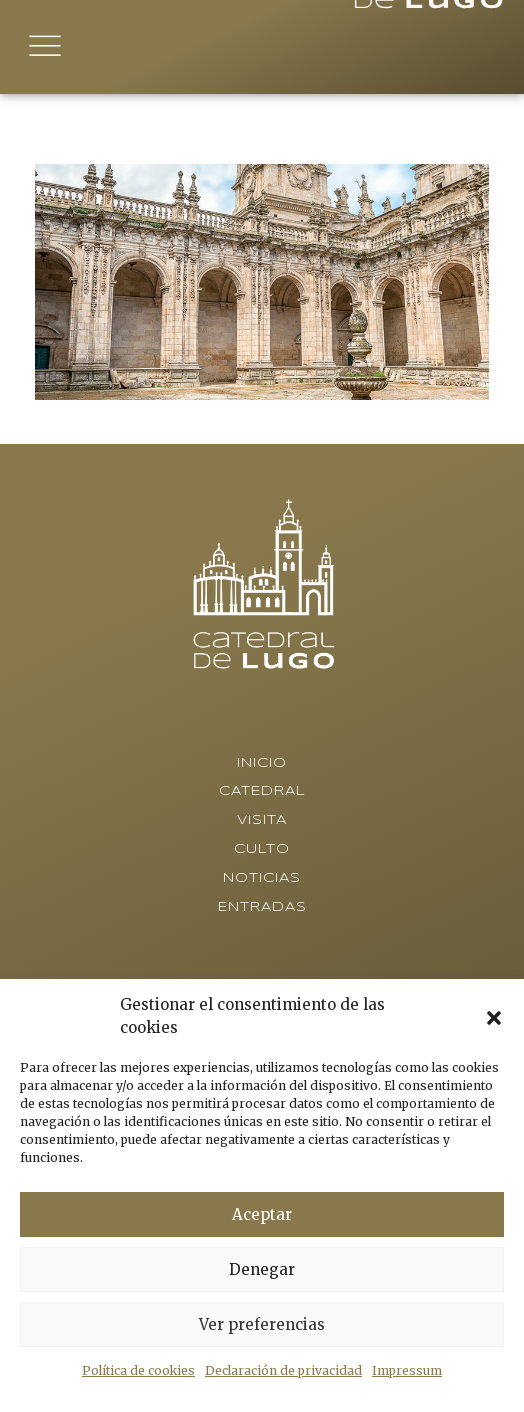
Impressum (407, 1370)
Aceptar (262, 1214)
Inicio (262, 763)
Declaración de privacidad (283, 1370)
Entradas (262, 907)
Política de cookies (138, 1370)
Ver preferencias (262, 1324)
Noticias (262, 878)
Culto (262, 849)
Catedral (262, 791)
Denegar (262, 1269)
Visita (262, 820)
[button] (494, 1017)
